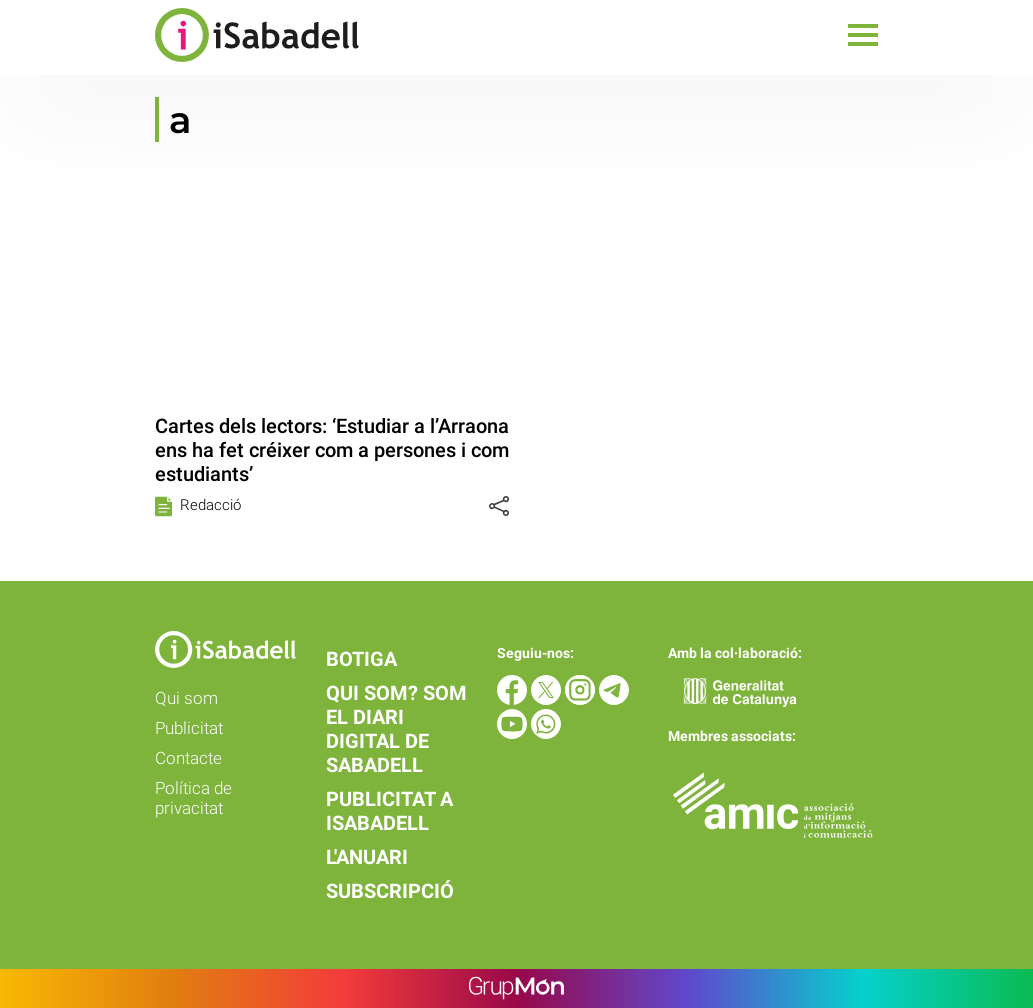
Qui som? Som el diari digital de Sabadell (396, 729)
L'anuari (367, 857)
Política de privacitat (193, 798)
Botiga (361, 659)
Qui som (186, 698)
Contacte (188, 758)
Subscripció (390, 891)
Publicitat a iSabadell (389, 811)
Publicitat (189, 728)
